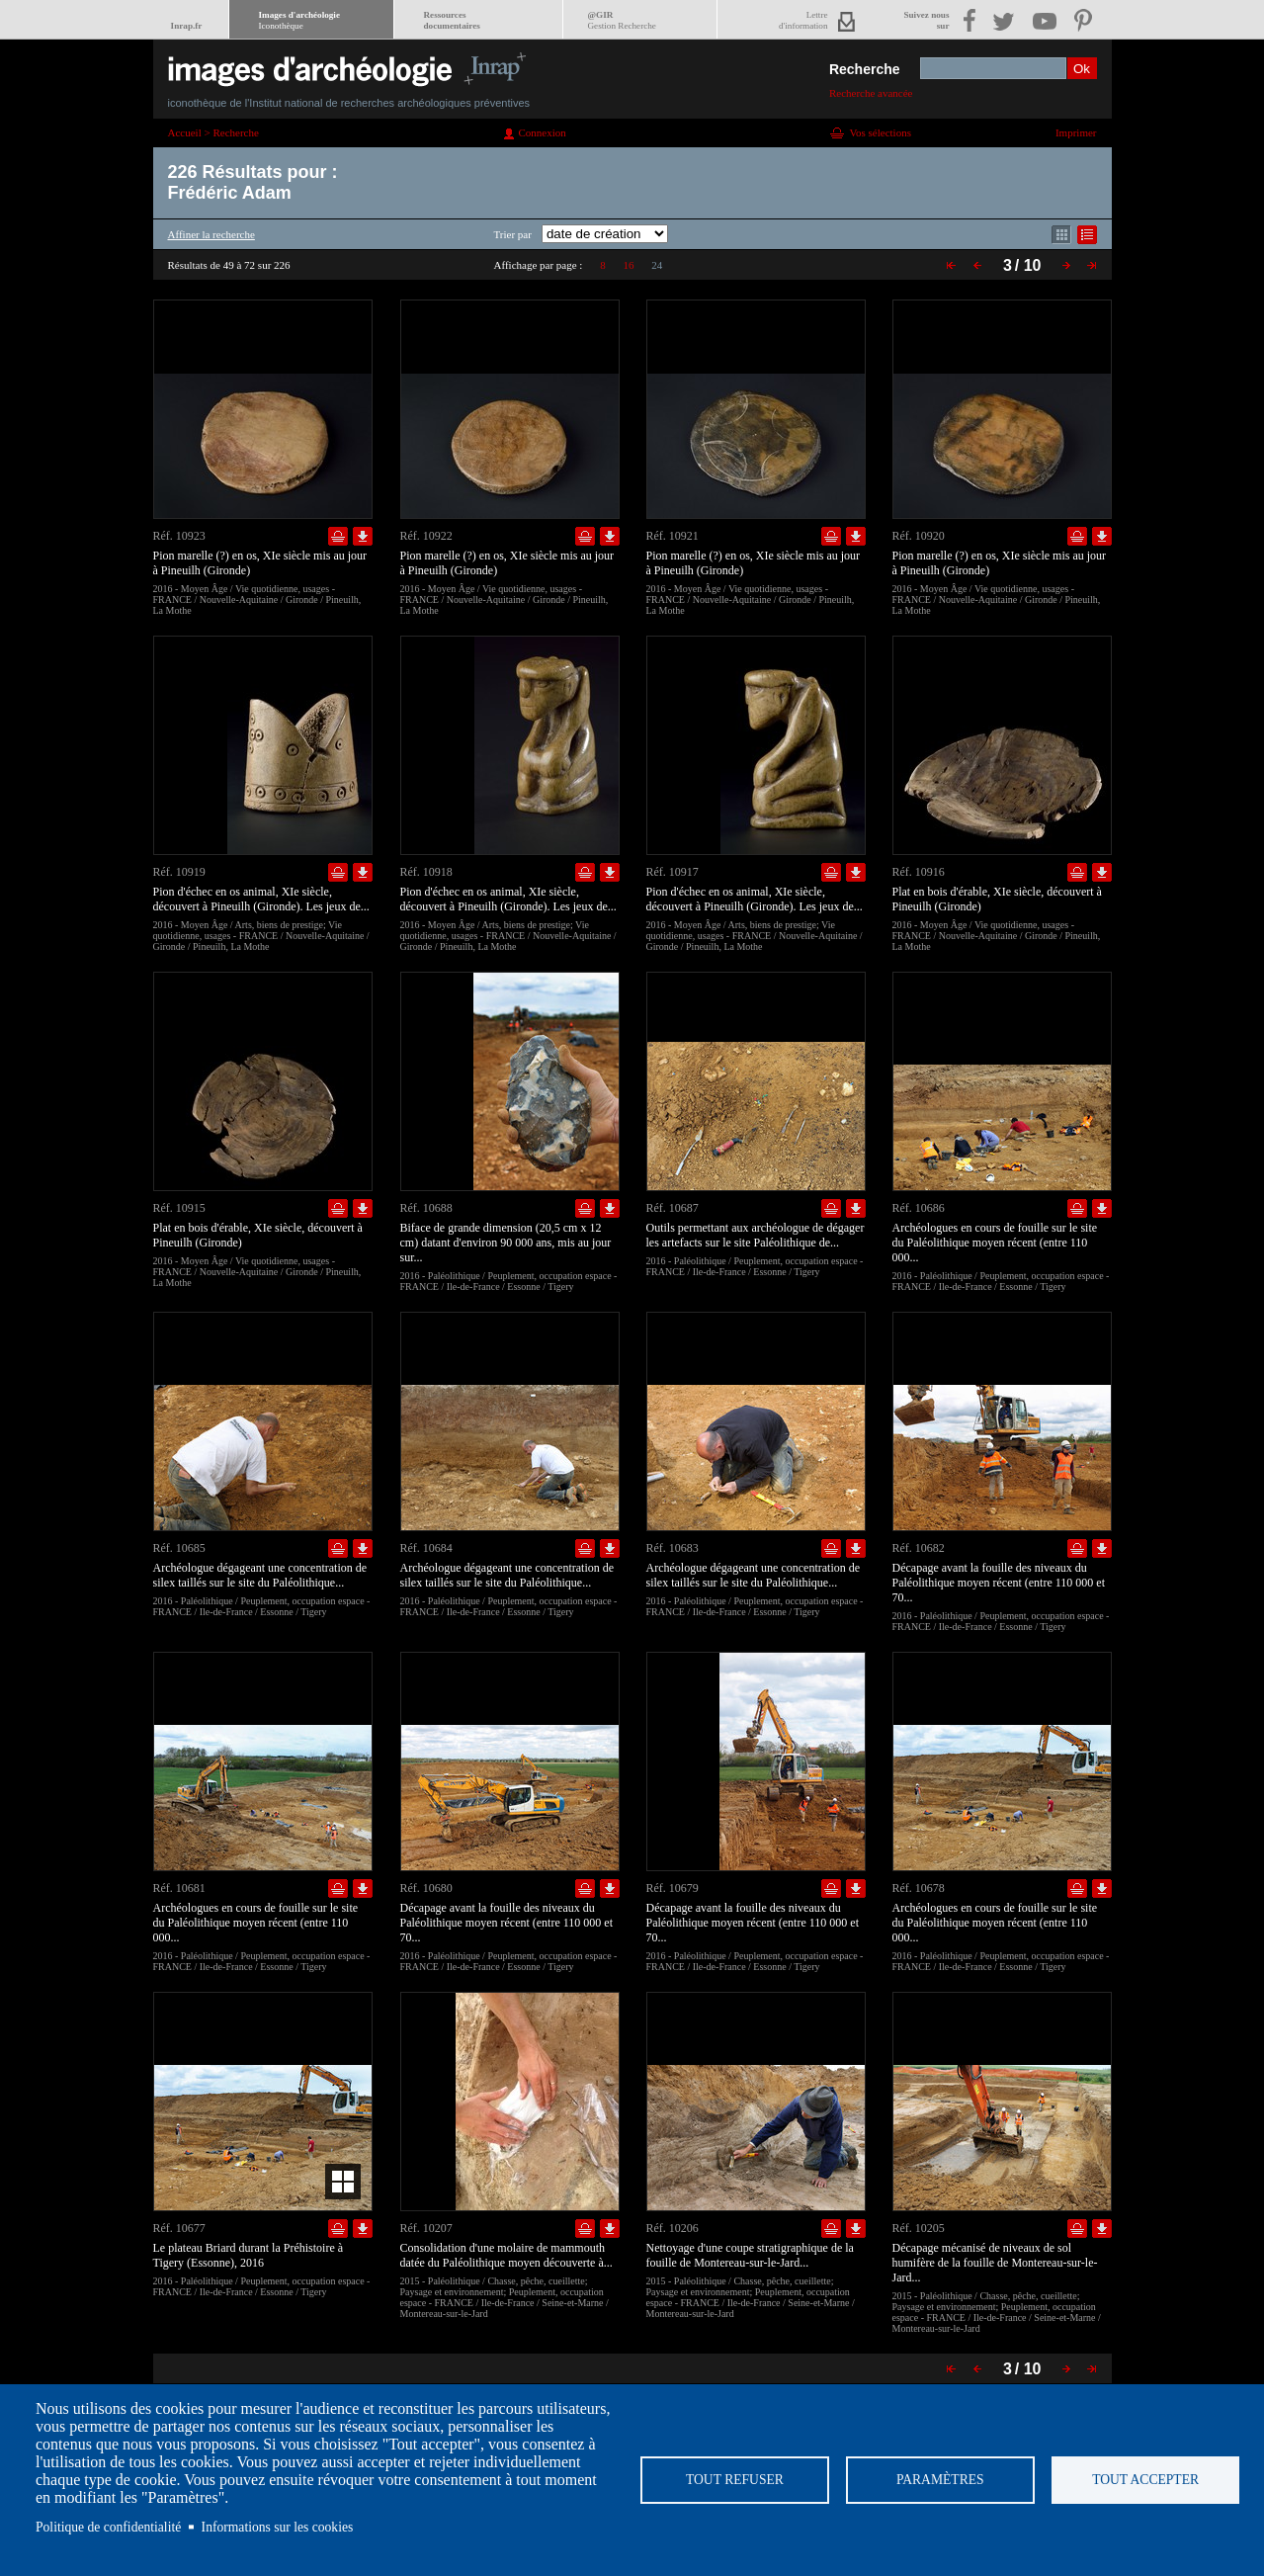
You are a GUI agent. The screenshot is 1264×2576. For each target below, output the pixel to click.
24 (656, 265)
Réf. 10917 (672, 872)
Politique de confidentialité (108, 2527)
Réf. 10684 (426, 1548)
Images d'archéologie (299, 20)
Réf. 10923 (179, 536)
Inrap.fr (187, 26)
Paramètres (940, 2479)
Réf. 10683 (672, 1548)
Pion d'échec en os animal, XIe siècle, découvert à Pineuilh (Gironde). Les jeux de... (261, 899)
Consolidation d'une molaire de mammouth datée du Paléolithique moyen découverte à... (506, 2255)
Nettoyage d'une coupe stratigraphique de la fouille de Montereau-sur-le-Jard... (750, 2255)
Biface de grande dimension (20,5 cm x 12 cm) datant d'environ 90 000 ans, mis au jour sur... (506, 1242)
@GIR (622, 20)
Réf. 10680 (426, 1888)
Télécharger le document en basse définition (363, 536)
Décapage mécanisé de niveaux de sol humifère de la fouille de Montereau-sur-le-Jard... (995, 2262)
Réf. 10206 (672, 2228)
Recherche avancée (871, 93)
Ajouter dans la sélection (338, 536)
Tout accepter (1145, 2479)
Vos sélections (880, 132)
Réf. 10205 (918, 2228)
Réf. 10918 (426, 872)
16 (628, 265)
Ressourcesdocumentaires (452, 20)
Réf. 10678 (918, 1888)
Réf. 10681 (179, 1888)
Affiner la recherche (211, 234)
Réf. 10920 (918, 536)
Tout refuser (735, 2479)
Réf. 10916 (918, 872)
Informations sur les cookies (278, 2527)
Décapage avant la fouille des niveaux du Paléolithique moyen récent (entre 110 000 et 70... (998, 1582)
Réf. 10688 (426, 1208)
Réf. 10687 (672, 1208)
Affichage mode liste (1087, 234)
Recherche (864, 69)
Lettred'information (803, 20)
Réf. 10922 (426, 536)
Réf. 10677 (179, 2228)
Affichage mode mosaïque (1061, 234)
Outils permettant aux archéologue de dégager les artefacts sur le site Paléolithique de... (755, 1235)
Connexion (542, 132)
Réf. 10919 (179, 872)
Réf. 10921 (672, 536)
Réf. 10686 (918, 1208)
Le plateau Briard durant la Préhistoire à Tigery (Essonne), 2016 (248, 2255)
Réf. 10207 (426, 2228)
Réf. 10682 (918, 1548)
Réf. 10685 (179, 1548)
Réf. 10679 (672, 1888)
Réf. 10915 (179, 1208)
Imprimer (1076, 132)
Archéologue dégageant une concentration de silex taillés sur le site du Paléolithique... (260, 1575)
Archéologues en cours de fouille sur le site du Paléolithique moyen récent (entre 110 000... (995, 1242)
